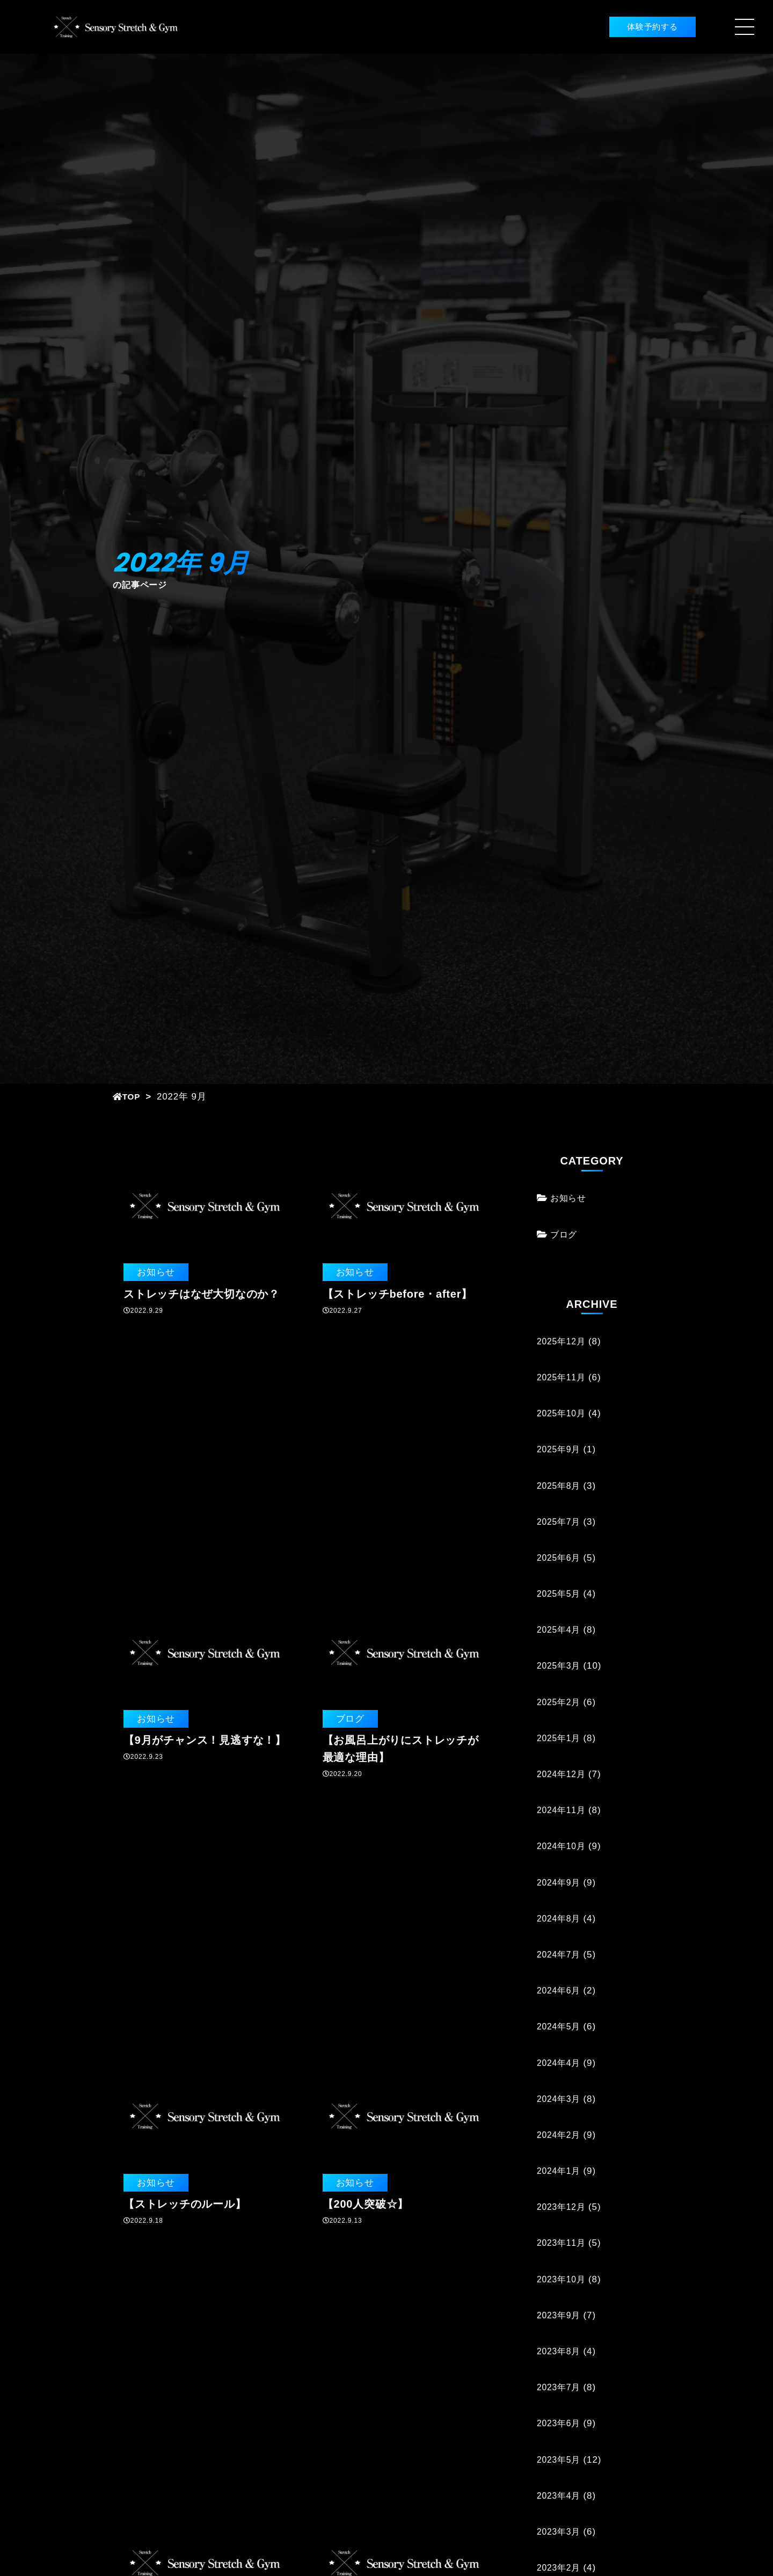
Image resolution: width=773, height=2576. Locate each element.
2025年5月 (560, 1594)
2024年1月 (560, 2171)
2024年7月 (560, 1954)
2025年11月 (563, 1377)
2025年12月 (563, 1341)
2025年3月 (560, 1666)
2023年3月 (560, 2532)
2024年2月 (560, 2135)
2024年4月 (560, 2063)
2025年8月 (560, 1486)
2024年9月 (560, 1883)
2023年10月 (563, 2279)
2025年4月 (560, 1630)
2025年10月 (563, 1413)
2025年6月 (560, 1558)
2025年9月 (560, 1449)
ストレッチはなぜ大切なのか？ (201, 1294)
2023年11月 (563, 2243)
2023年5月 (560, 2460)
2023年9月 (560, 2315)
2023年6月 (560, 2423)
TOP (128, 1096)
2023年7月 (560, 2387)
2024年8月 (560, 1918)
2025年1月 (560, 1738)
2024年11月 (563, 1810)
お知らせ (154, 1272)
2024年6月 (560, 1990)
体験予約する (634, 26)
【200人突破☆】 (366, 2204)
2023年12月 (563, 2207)
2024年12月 (563, 1774)
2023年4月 (560, 2496)
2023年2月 (560, 2568)
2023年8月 (560, 2351)
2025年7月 (560, 1522)
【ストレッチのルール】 (184, 2204)
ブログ (349, 1718)
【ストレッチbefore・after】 (398, 1294)
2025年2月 (560, 1702)
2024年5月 (560, 2026)
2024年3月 (560, 2099)
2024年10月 (563, 1846)
